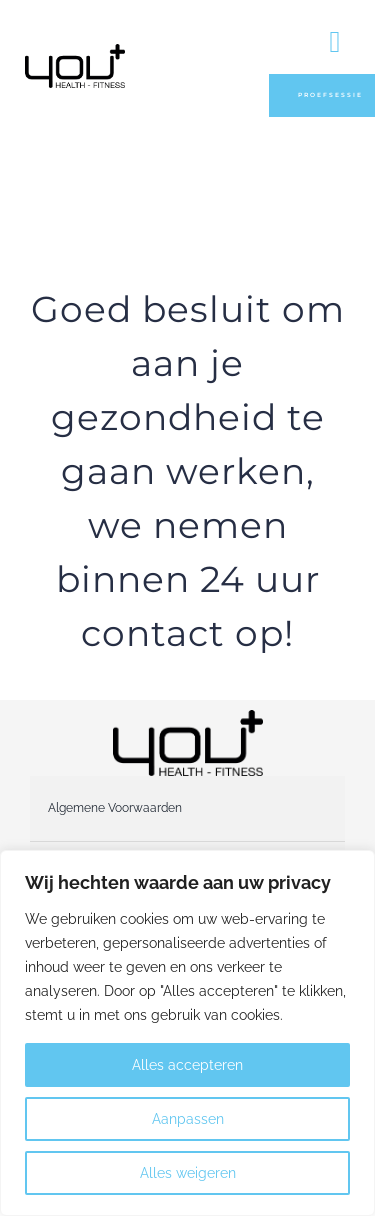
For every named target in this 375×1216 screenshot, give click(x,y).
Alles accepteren (187, 1065)
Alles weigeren (188, 1173)
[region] (187, 1033)
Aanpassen (188, 1119)
